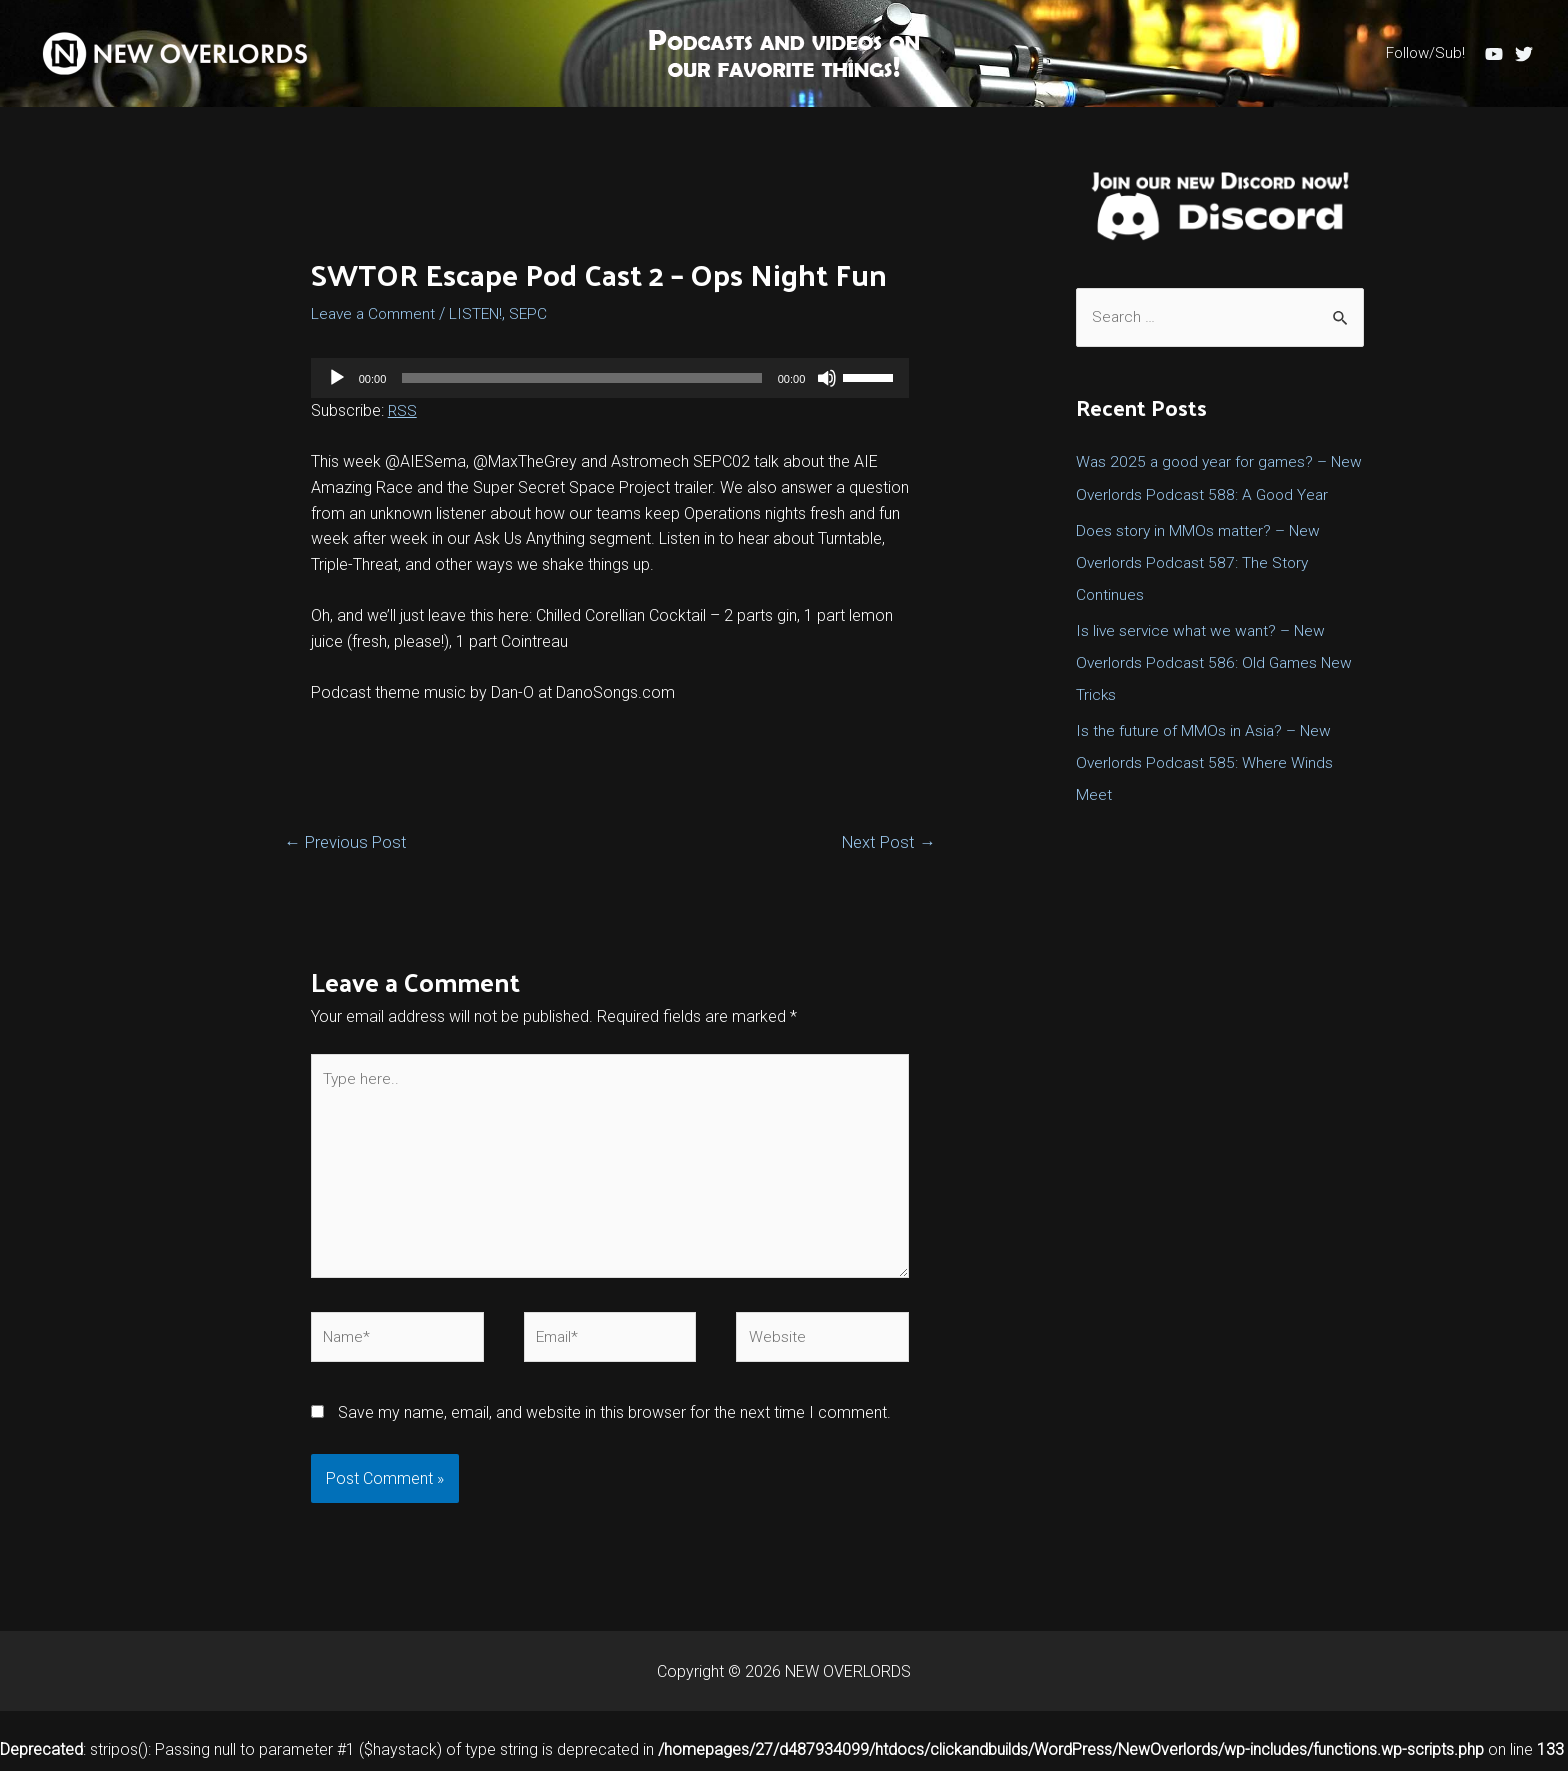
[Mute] (827, 378)
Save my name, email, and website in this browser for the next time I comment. (614, 1421)
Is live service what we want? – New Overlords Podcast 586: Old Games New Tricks (1218, 694)
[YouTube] (1494, 54)
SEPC (536, 313)
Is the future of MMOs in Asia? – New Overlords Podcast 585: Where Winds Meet (1206, 794)
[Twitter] (1524, 54)
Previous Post (347, 842)
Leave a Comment (376, 313)
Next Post (886, 842)
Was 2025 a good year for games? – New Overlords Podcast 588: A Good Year (1206, 494)
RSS (403, 410)
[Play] (337, 378)
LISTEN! (482, 313)
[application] (610, 378)
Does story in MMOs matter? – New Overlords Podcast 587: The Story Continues (1201, 594)
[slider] (581, 378)
